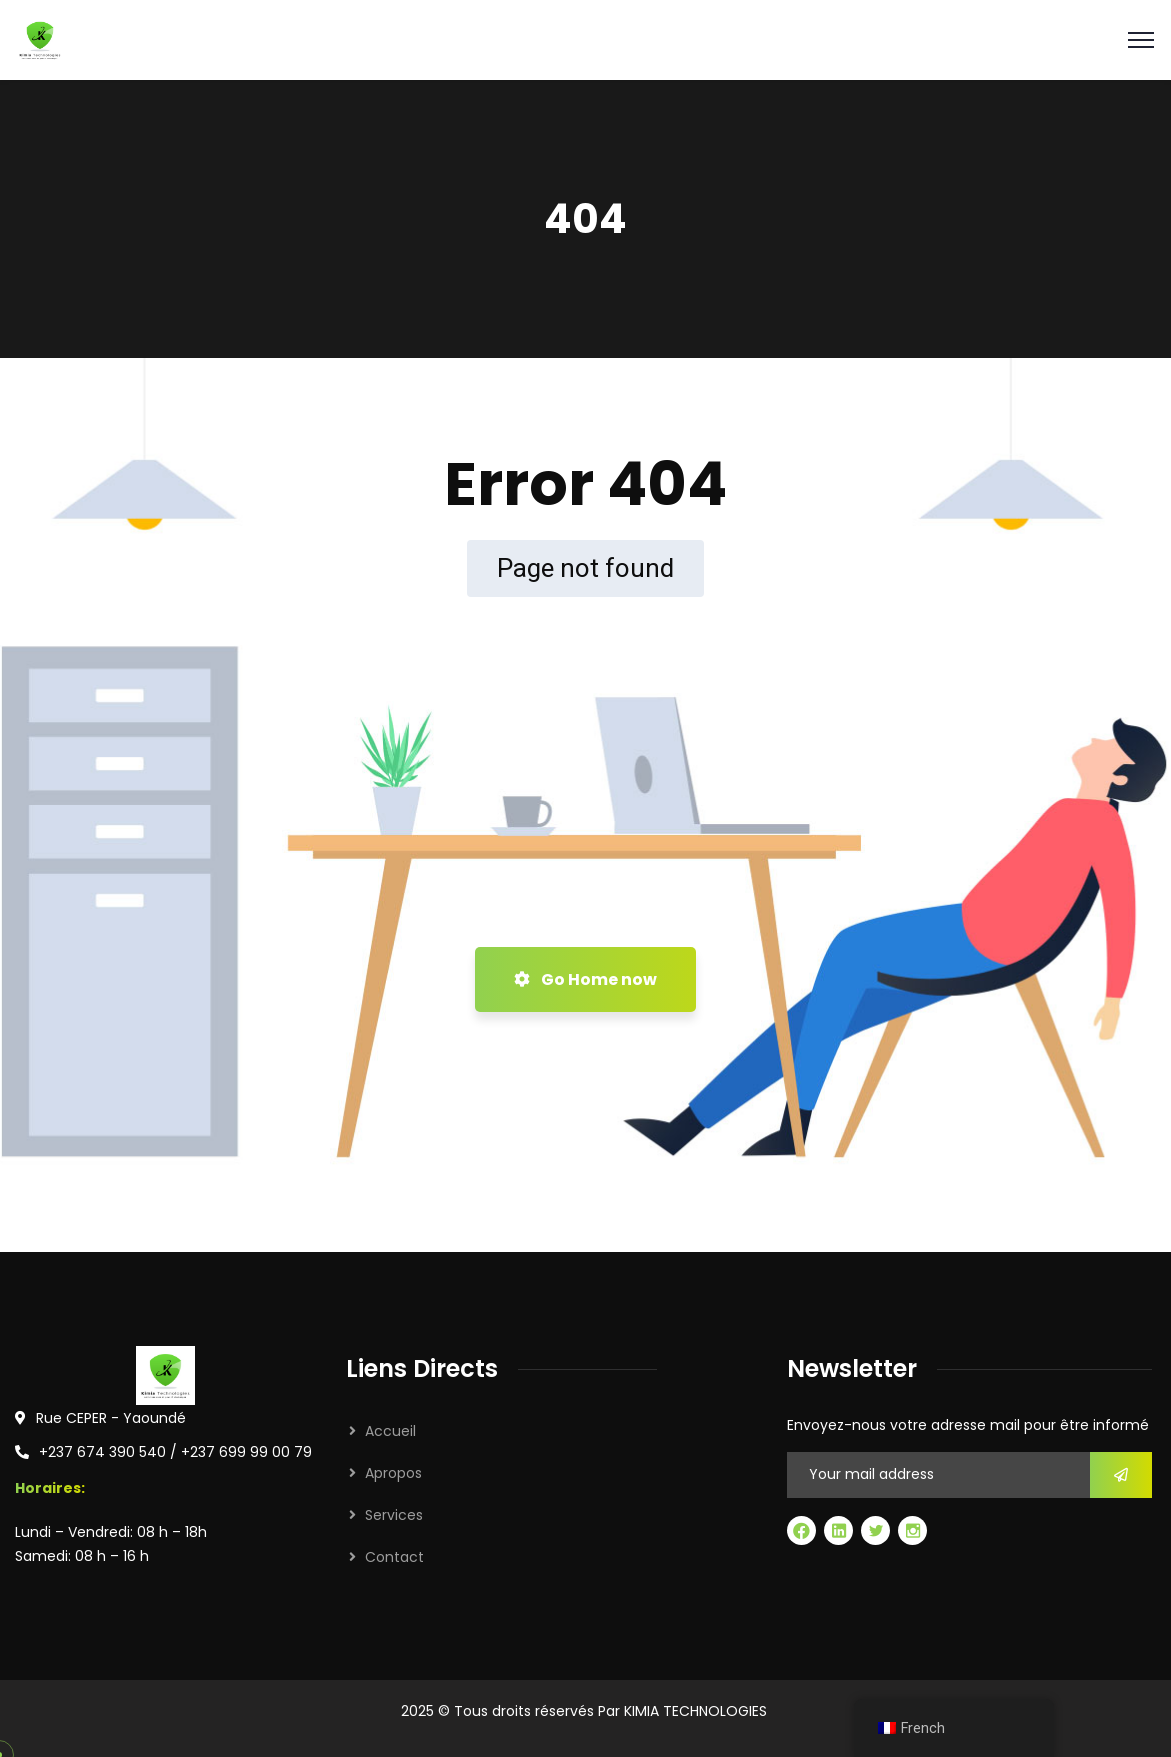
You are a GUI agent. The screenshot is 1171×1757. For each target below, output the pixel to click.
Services (394, 1515)
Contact (394, 1557)
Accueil (390, 1431)
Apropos (393, 1473)
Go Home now (585, 979)
